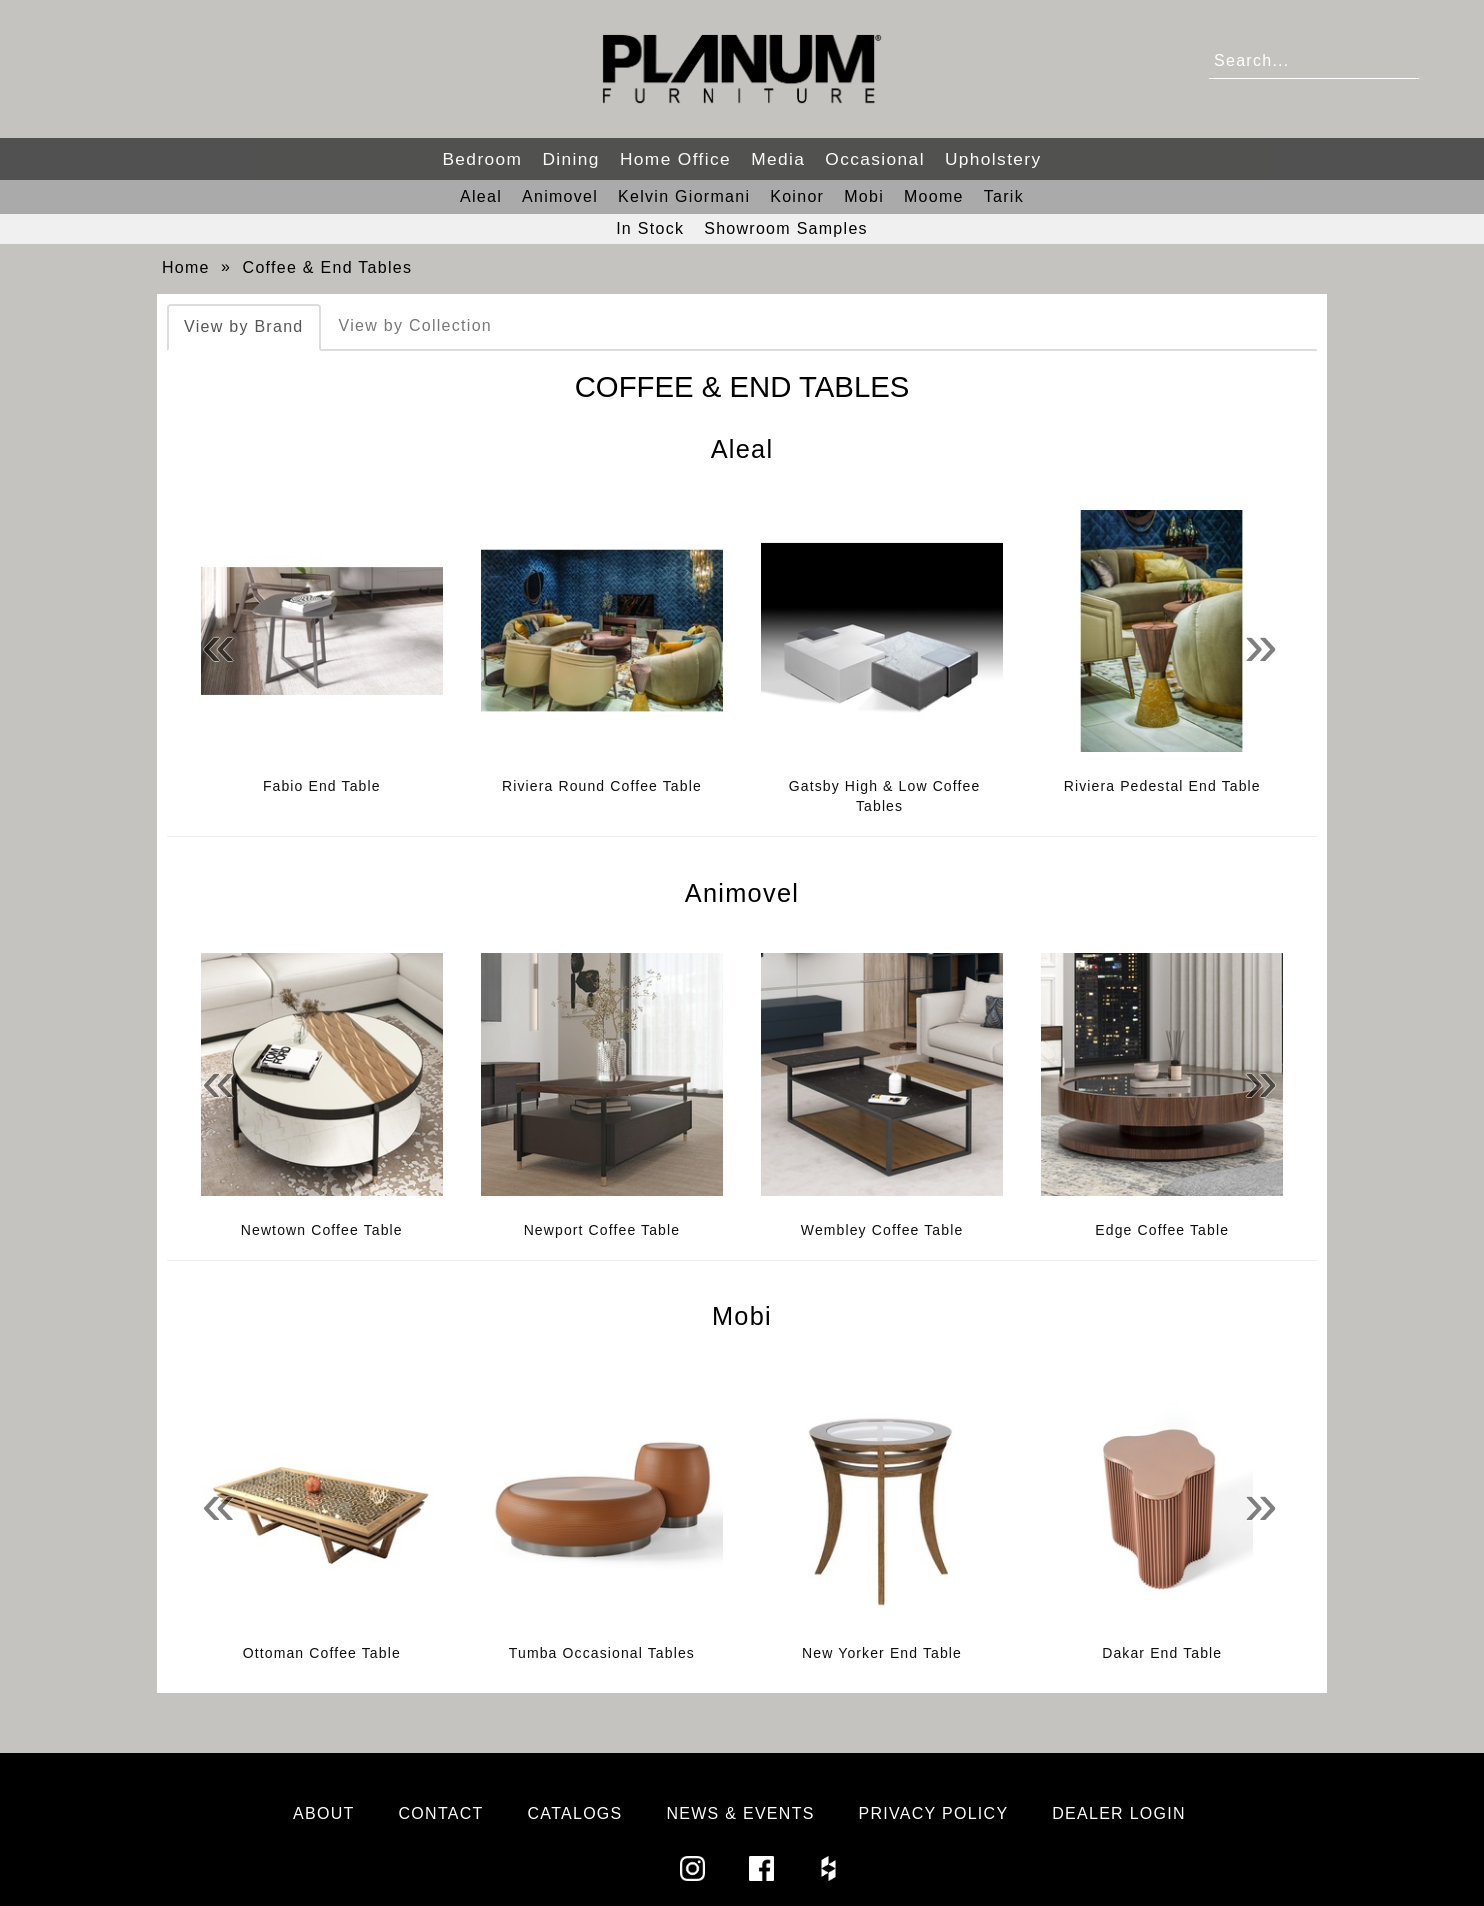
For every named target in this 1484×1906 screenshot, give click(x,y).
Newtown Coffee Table (322, 1230)
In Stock (650, 228)
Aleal (481, 196)
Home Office (675, 159)
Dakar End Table (1162, 1653)
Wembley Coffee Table (882, 1230)
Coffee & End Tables (328, 267)
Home (186, 267)
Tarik (1004, 196)
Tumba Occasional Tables (602, 1653)
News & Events (740, 1813)
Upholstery (993, 159)
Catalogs (575, 1813)
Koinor (797, 196)
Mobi (864, 196)
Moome (934, 196)
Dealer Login (1119, 1813)
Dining (570, 159)
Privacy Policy (934, 1813)
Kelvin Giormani (684, 196)
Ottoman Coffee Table (322, 1653)
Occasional (875, 159)
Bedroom (482, 159)
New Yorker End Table (882, 1653)
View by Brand (244, 326)
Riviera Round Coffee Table (602, 786)
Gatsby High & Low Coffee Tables (885, 796)
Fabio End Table (322, 786)
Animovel (560, 196)
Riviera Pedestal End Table (1162, 786)
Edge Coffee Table (1162, 1230)
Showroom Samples (786, 228)
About (324, 1813)
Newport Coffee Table (602, 1230)
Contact (441, 1813)
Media (778, 159)
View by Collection (415, 325)
